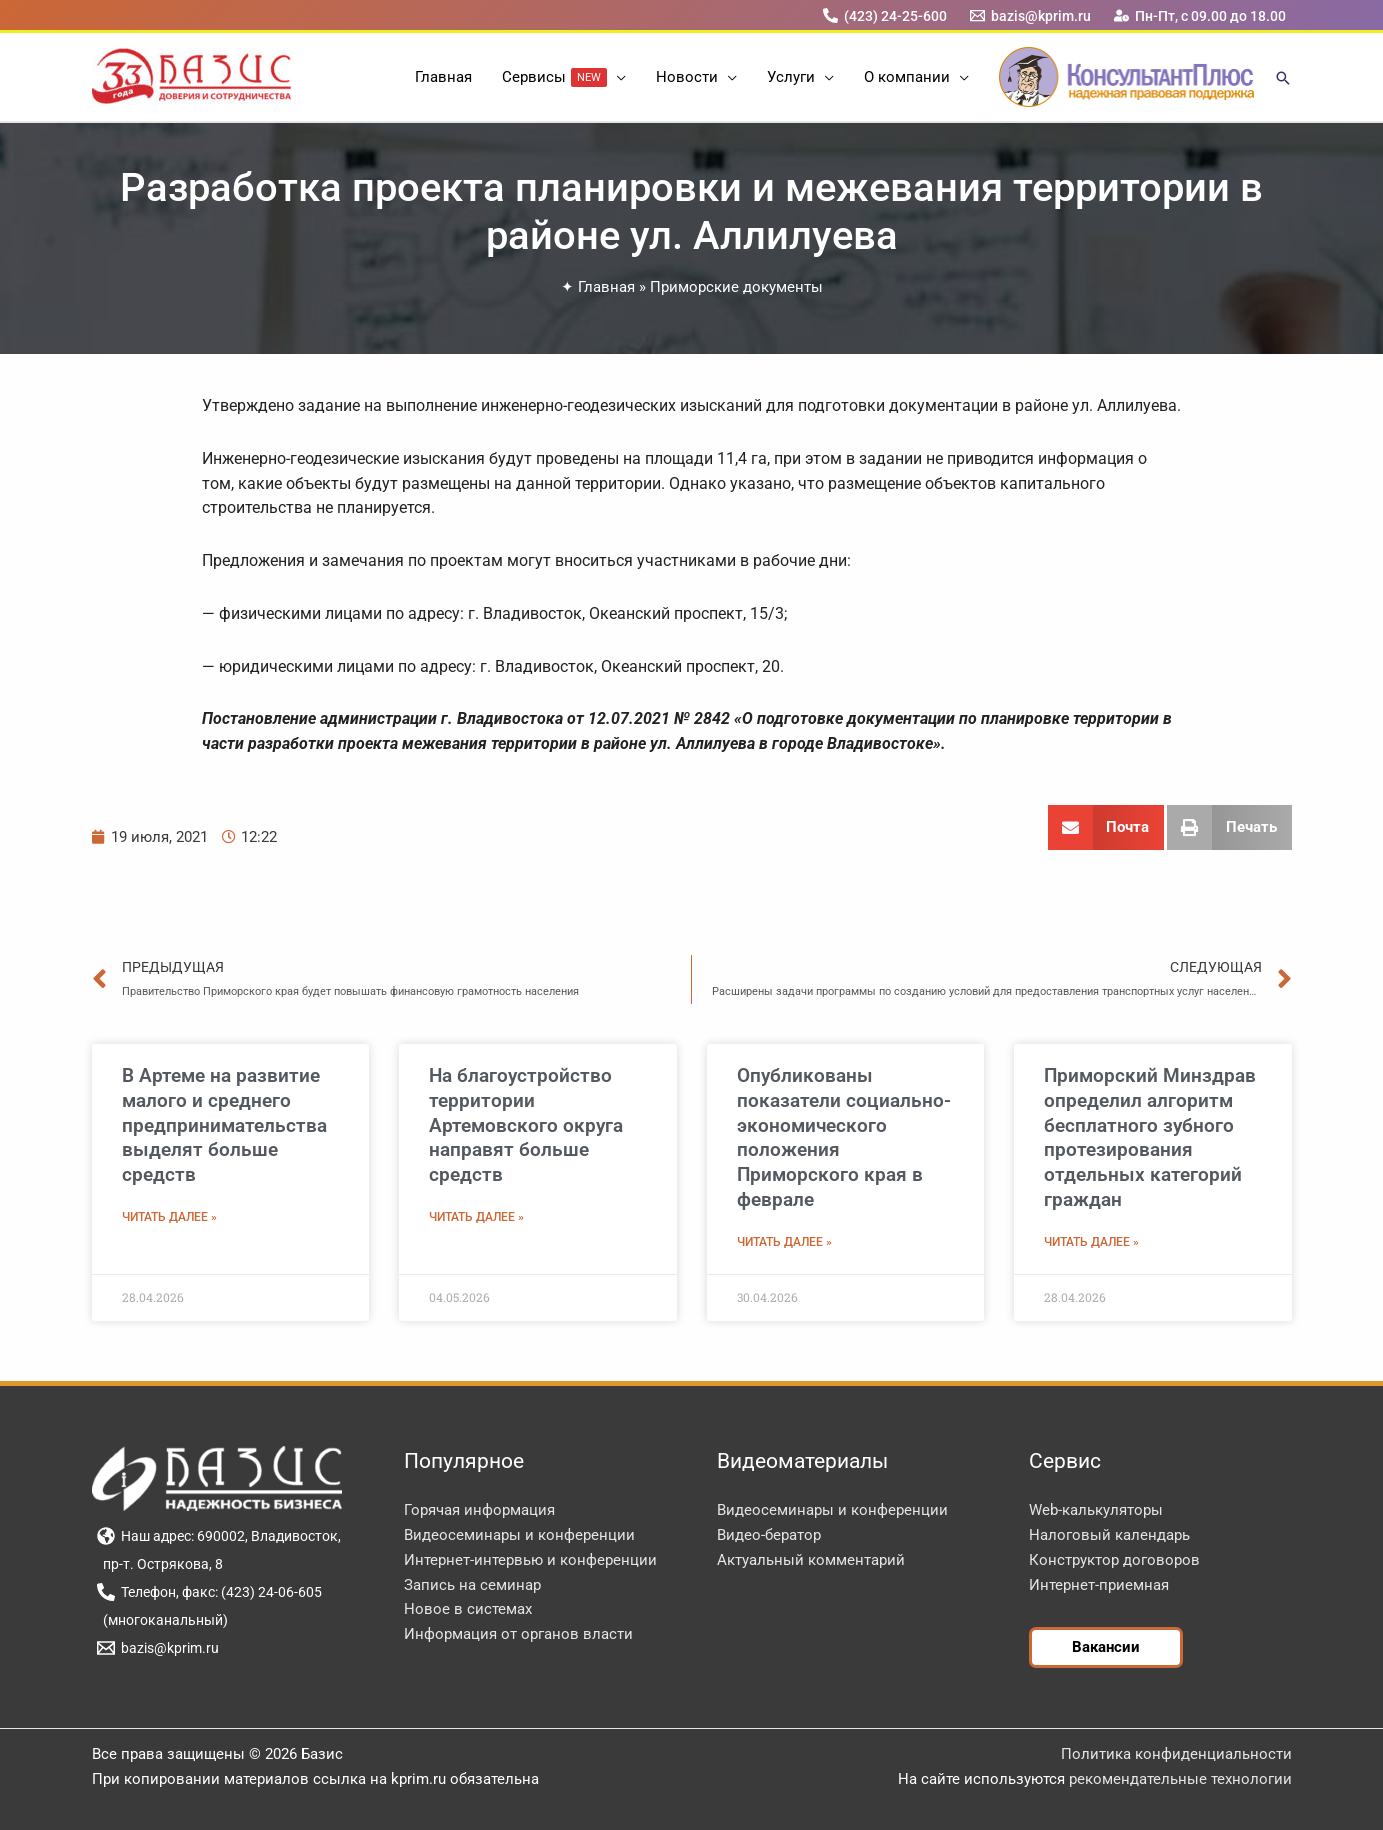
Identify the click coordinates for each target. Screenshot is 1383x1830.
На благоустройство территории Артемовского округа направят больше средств (526, 1125)
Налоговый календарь (1109, 1535)
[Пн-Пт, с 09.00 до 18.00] (1199, 15)
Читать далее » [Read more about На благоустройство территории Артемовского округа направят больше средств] (476, 1217)
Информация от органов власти (518, 1634)
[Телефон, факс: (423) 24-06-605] (210, 1592)
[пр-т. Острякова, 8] (160, 1564)
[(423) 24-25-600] (884, 15)
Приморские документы (736, 287)
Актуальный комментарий (811, 1560)
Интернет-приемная (1099, 1585)
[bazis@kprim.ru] (1030, 15)
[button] (616, 77)
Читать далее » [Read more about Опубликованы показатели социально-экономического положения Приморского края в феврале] (784, 1242)
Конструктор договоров (1114, 1560)
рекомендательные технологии (1180, 1779)
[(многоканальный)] (163, 1620)
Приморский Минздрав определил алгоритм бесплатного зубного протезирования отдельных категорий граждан (1150, 1137)
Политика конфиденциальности (1176, 1754)
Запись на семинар (472, 1585)
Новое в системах (468, 1609)
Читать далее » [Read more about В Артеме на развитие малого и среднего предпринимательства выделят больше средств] (169, 1217)
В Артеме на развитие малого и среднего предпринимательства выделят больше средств (224, 1125)
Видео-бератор (769, 1535)
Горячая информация (479, 1510)
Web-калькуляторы (1096, 1510)
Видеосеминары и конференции (519, 1535)
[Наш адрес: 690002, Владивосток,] (219, 1536)
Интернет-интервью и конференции (530, 1560)
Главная (606, 287)
